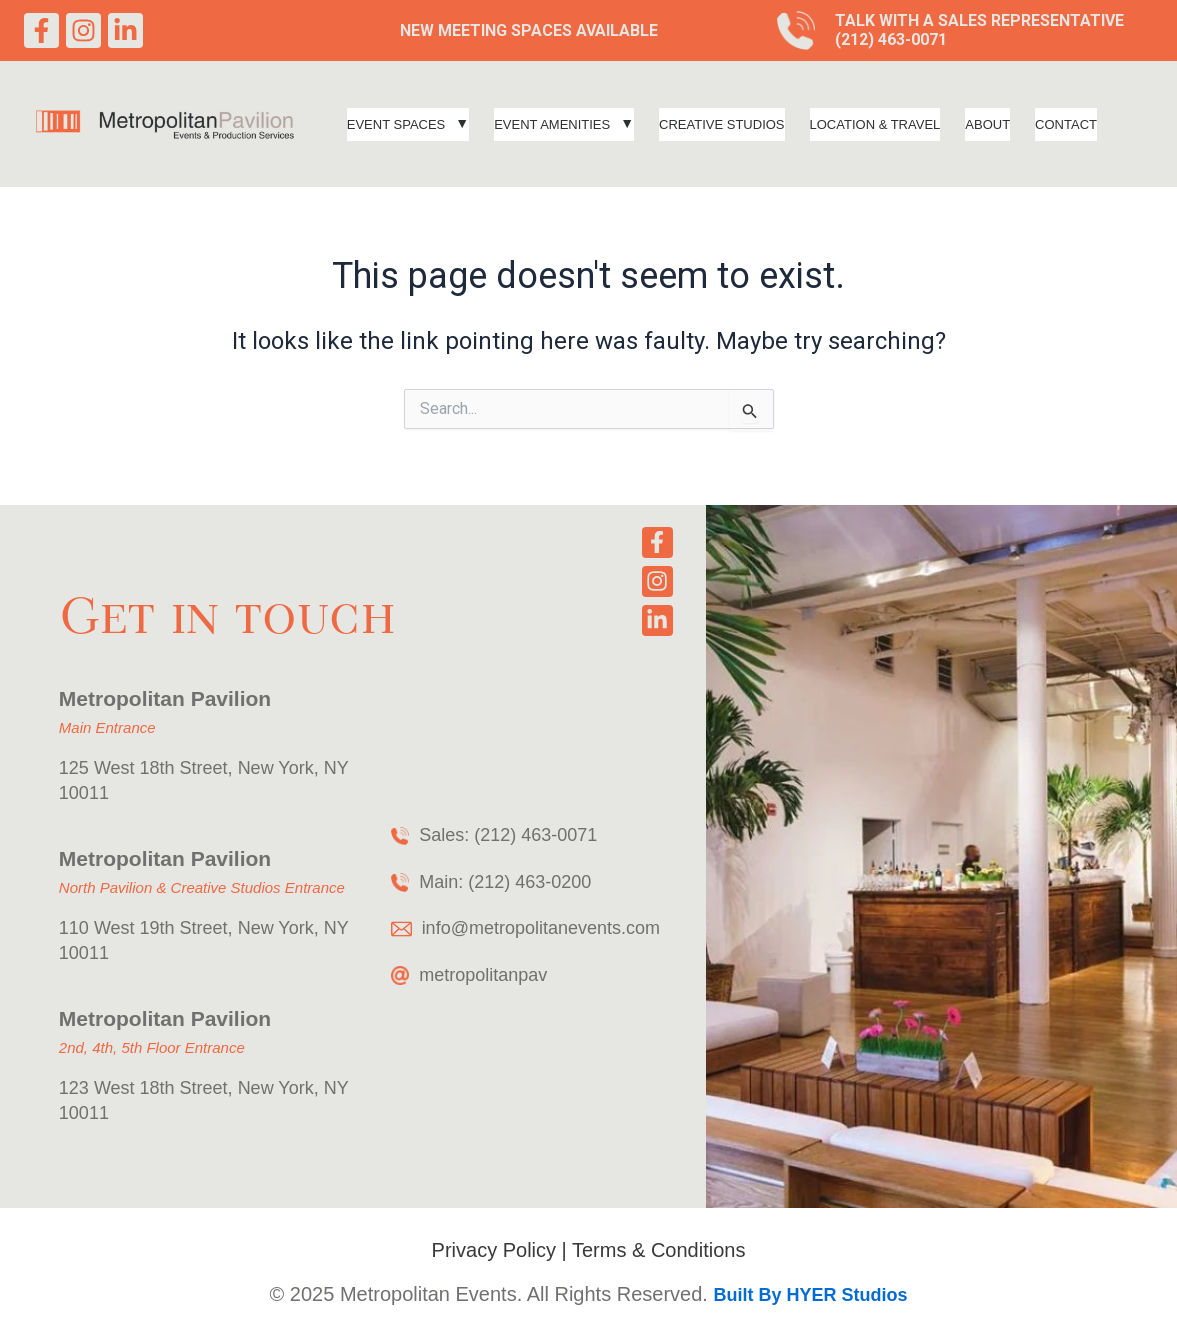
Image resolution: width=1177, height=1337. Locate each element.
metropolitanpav (483, 975)
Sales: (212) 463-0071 (508, 835)
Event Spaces (408, 124)
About (987, 124)
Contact (1066, 124)
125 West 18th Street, (148, 768)
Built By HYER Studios (810, 1295)
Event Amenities (564, 124)
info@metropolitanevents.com (541, 928)
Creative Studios (721, 124)
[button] (408, 124)
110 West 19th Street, (146, 928)
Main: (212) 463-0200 (505, 882)
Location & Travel (875, 124)
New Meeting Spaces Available (529, 30)
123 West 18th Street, (148, 1088)
